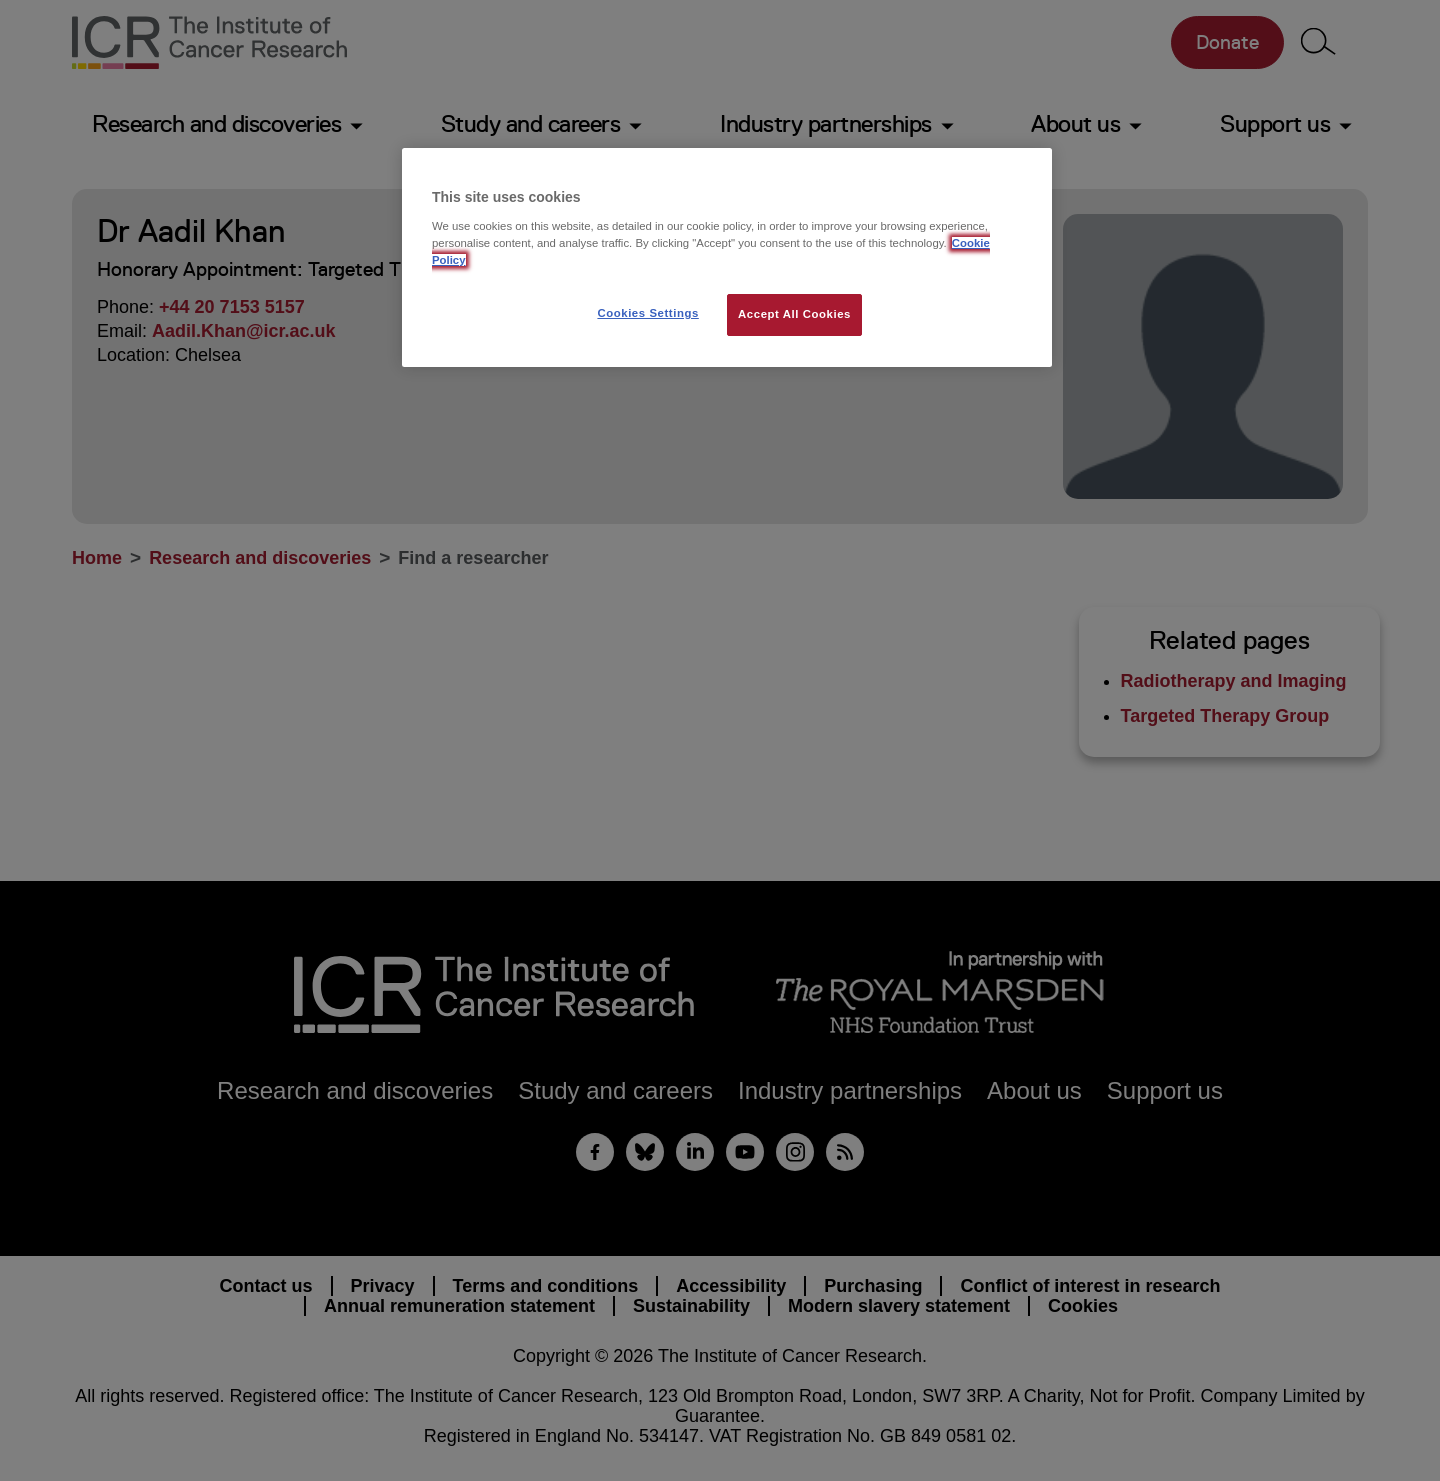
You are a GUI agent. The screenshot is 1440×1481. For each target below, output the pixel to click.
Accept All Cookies (794, 314)
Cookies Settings (647, 313)
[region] (727, 257)
